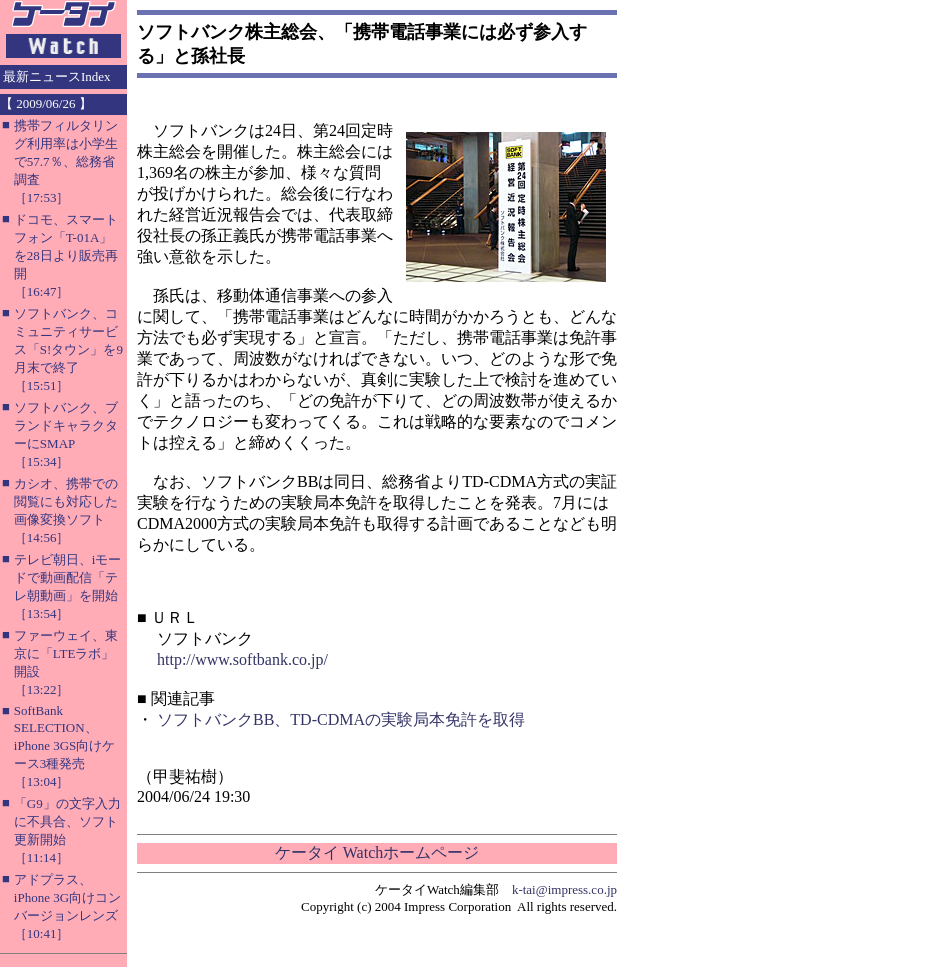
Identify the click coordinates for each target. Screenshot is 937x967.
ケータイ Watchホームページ (377, 852)
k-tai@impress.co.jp (564, 889)
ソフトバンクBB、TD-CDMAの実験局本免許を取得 (341, 719)
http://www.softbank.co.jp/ (242, 659)
